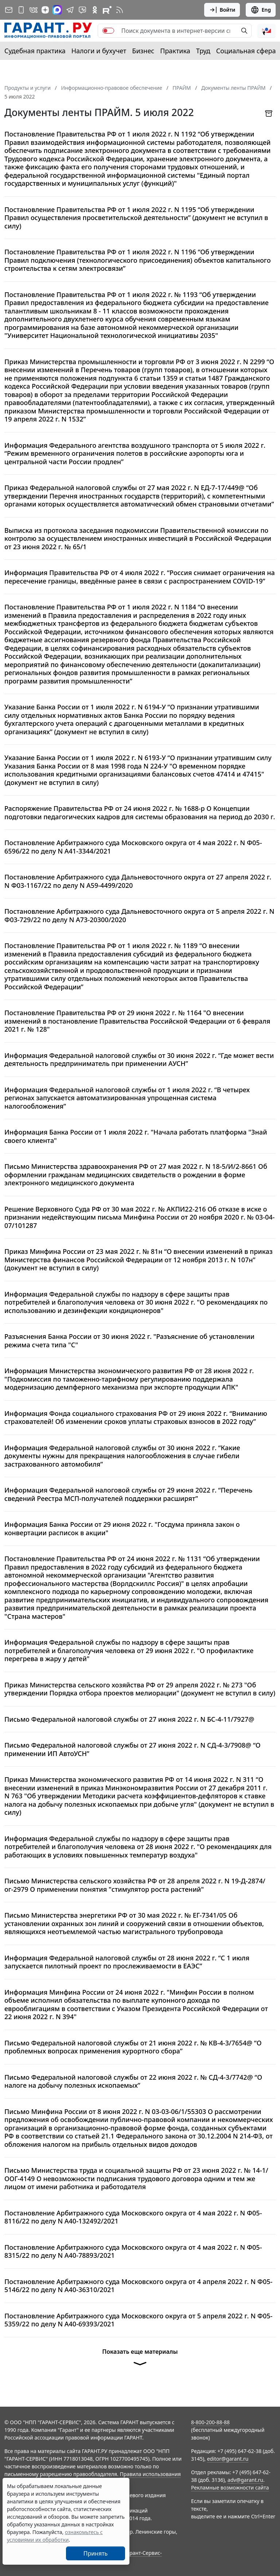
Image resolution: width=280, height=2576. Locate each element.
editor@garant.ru (228, 2458)
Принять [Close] (95, 2553)
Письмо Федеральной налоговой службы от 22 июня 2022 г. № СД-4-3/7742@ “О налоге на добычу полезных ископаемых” (133, 2081)
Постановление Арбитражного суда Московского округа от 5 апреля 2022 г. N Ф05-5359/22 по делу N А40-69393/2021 (138, 2320)
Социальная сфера (246, 50)
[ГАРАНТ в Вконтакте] (33, 9)
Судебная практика (35, 50)
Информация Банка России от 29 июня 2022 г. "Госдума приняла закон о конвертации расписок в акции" (122, 1528)
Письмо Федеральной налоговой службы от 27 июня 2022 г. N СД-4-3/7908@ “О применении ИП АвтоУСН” (132, 1749)
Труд (203, 50)
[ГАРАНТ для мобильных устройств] (21, 9)
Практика (175, 50)
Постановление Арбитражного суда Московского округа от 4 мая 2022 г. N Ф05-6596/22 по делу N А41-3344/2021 (133, 847)
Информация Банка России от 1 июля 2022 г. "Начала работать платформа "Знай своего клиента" (135, 1136)
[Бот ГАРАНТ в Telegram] (82, 9)
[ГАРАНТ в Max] (57, 10)
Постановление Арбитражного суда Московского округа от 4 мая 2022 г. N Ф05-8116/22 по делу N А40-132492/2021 (133, 2217)
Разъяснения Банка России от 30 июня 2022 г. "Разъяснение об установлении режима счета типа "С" (129, 1340)
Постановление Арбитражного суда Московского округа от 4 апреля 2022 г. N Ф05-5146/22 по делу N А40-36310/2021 (138, 2285)
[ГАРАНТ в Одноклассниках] (94, 9)
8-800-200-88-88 (210, 2422)
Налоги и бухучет (99, 50)
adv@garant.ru (245, 2479)
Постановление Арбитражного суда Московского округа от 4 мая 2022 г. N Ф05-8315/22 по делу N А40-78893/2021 (133, 2251)
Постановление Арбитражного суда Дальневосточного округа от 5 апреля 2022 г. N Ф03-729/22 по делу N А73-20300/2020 (139, 915)
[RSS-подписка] (119, 9)
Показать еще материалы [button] (140, 2360)
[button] (266, 31)
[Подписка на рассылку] (8, 9)
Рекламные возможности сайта (230, 2487)
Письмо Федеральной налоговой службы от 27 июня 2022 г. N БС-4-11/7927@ (129, 1719)
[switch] (108, 31)
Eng (260, 9)
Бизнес (143, 50)
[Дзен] (45, 10)
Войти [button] (222, 9)
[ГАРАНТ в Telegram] (70, 9)
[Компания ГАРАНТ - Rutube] (107, 9)
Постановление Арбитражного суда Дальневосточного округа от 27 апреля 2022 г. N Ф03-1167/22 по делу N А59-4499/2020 (137, 881)
